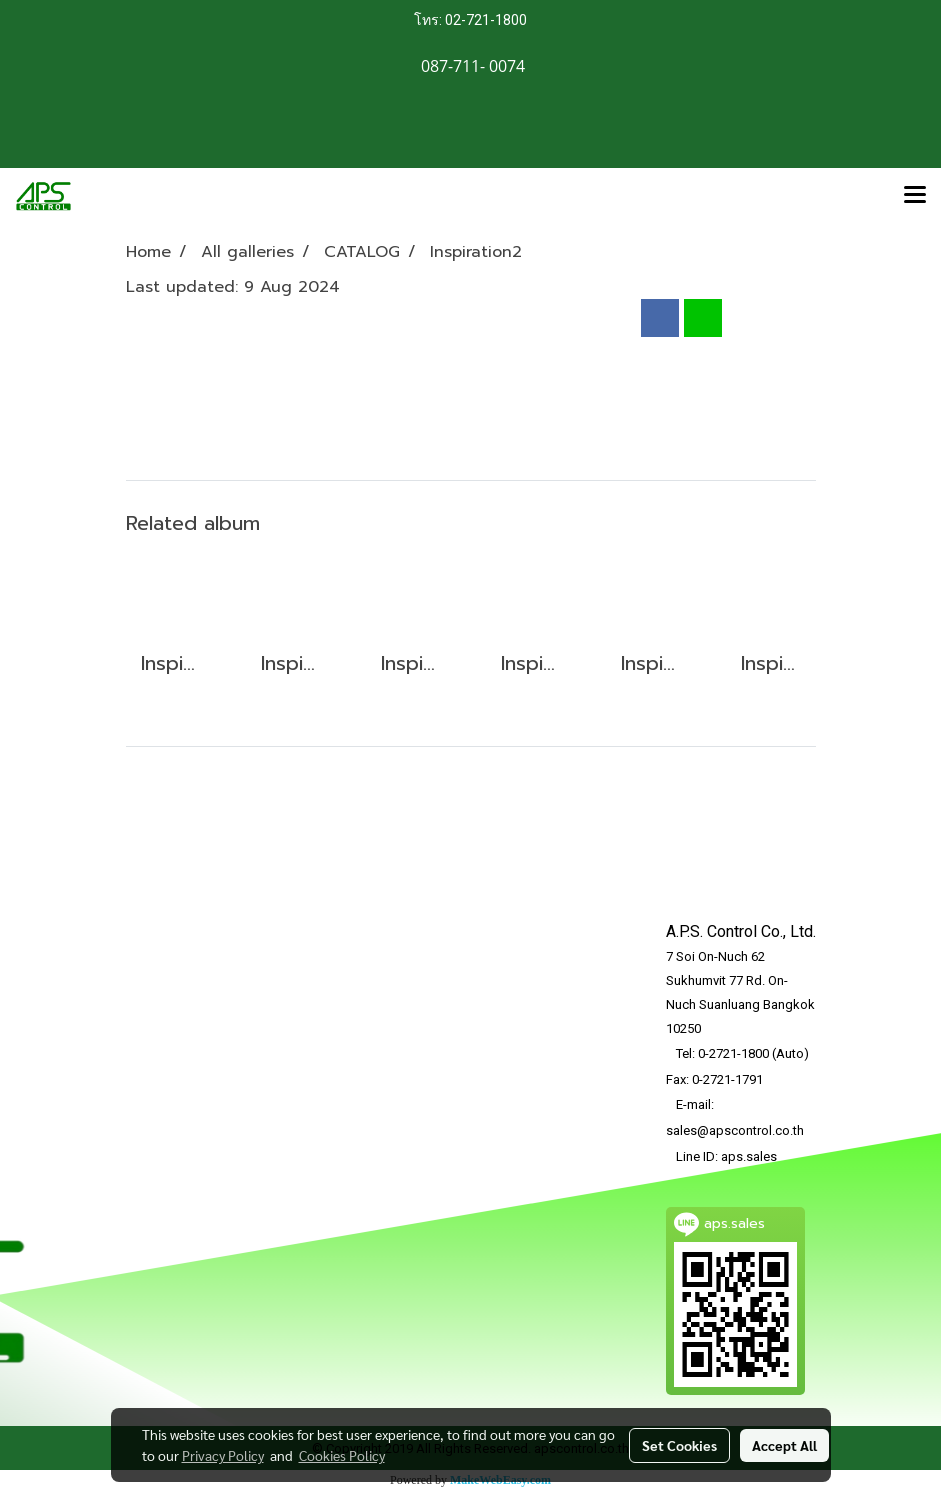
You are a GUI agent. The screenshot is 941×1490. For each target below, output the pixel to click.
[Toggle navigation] (915, 196)
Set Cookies (679, 1445)
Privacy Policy (223, 1455)
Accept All (784, 1445)
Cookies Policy (342, 1455)
